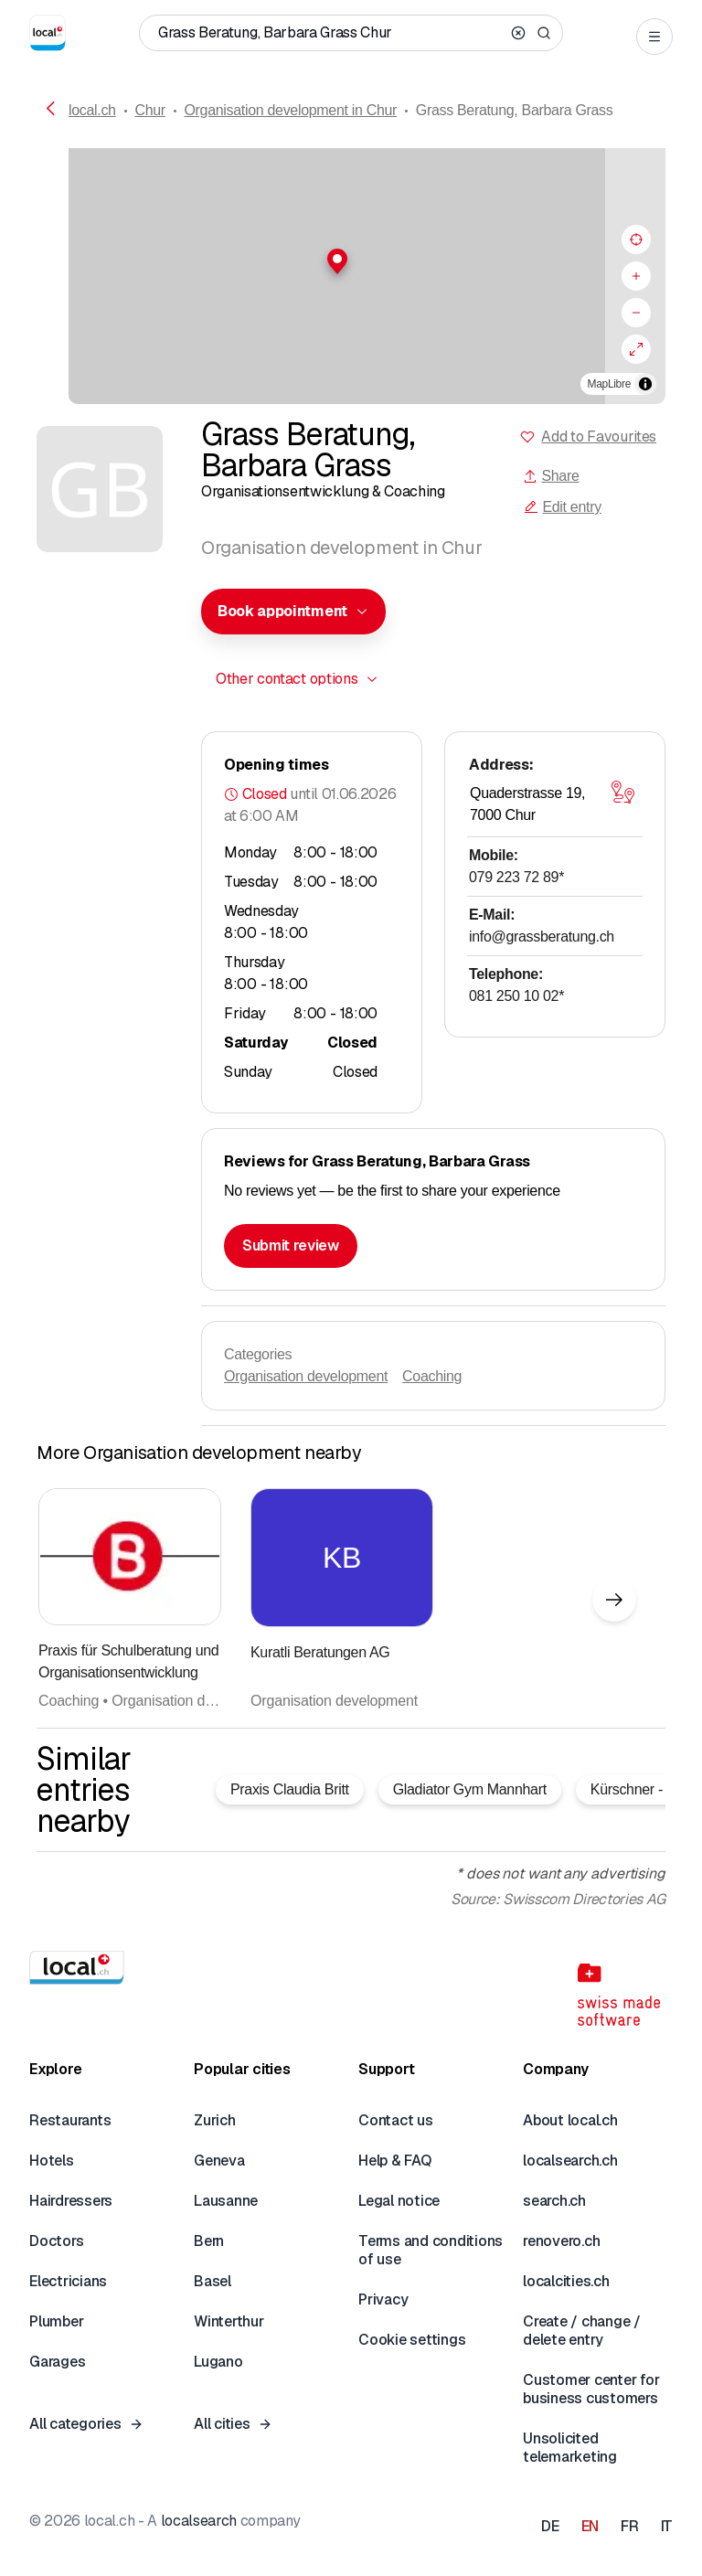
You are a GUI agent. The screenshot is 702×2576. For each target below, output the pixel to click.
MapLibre (609, 384)
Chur (149, 110)
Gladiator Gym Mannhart (470, 1789)
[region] (351, 276)
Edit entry (562, 507)
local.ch (92, 110)
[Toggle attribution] (645, 384)
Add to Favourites (598, 436)
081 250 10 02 (516, 996)
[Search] (544, 33)
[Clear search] (518, 33)
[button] (351, 261)
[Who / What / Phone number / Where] (331, 33)
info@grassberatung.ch (541, 936)
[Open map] (622, 791)
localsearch (199, 2520)
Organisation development (306, 1376)
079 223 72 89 (516, 877)
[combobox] (293, 611)
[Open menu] (654, 36)
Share (551, 476)
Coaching (432, 1376)
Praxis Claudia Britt (289, 1789)
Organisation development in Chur (290, 110)
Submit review (290, 1245)
